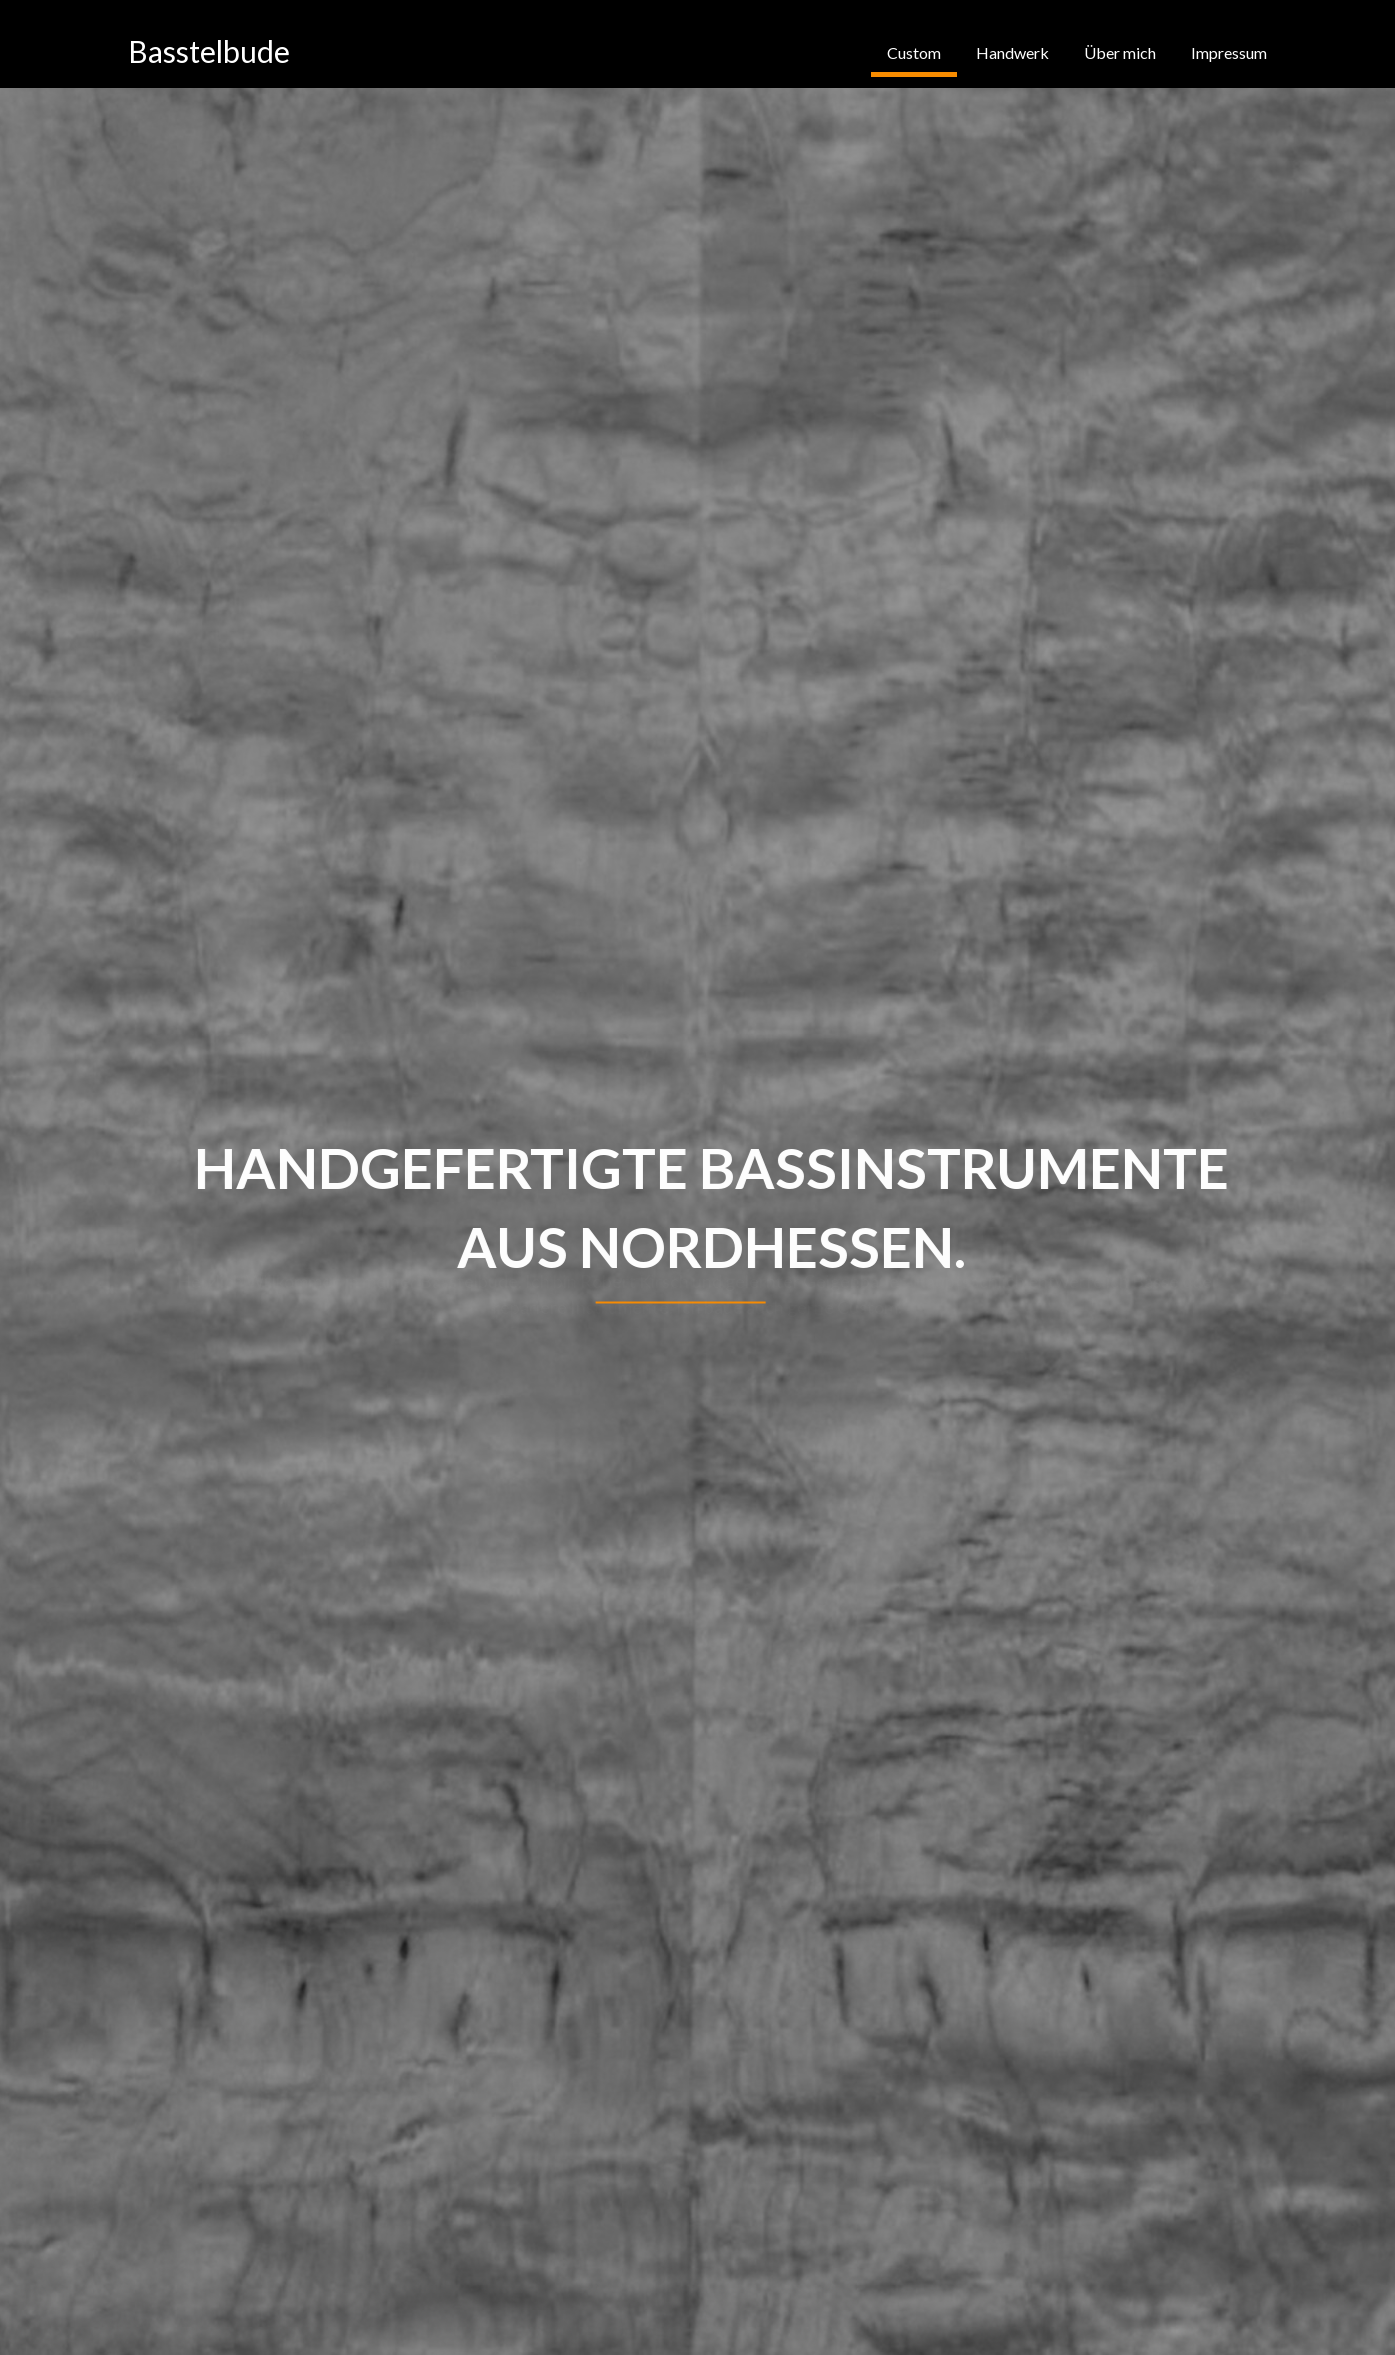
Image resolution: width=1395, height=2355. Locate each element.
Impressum (1229, 52)
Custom (914, 52)
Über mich (1120, 52)
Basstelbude (209, 51)
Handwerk (1012, 52)
